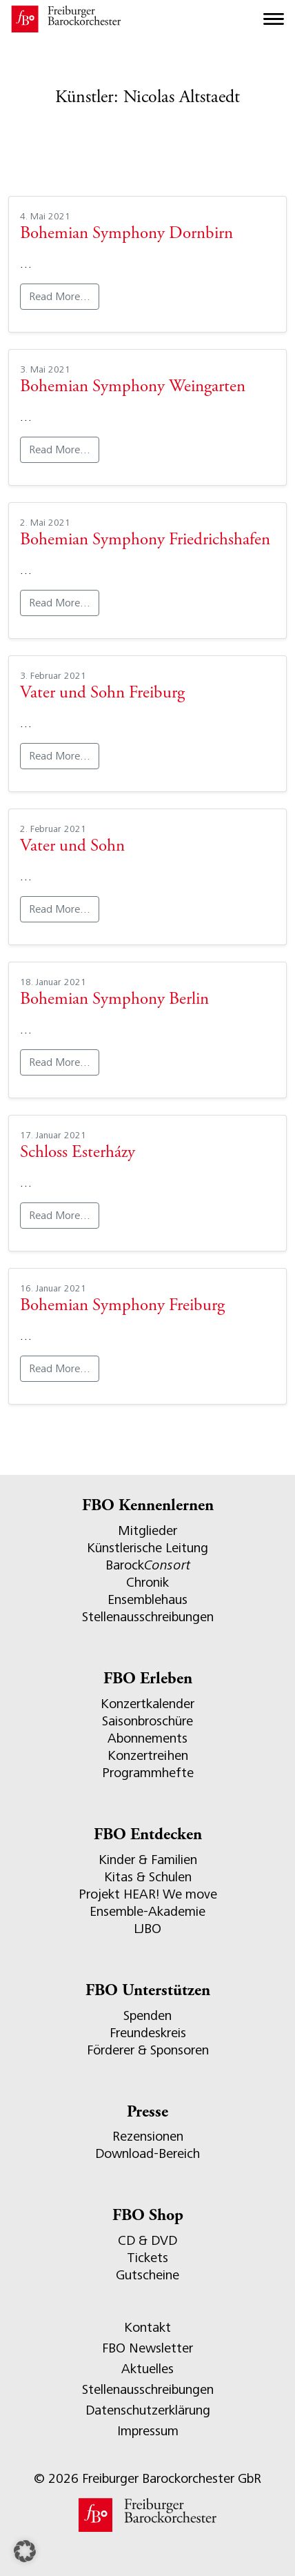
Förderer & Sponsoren (148, 2050)
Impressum (148, 2431)
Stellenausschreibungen (148, 1617)
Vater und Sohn (72, 846)
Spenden (147, 2015)
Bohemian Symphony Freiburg (122, 1306)
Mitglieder (147, 1530)
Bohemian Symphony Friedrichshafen (145, 540)
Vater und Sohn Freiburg (102, 693)
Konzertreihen (148, 1755)
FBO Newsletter (147, 2348)
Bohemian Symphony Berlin (114, 1000)
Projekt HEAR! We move (148, 1894)
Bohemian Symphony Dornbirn (126, 234)
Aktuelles (147, 2369)
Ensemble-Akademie (147, 1911)
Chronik (147, 1582)
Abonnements (147, 1738)
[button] (25, 2551)
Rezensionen (147, 2136)
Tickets (147, 2258)
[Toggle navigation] (273, 19)
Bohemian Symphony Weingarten (132, 387)
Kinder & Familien (148, 1859)
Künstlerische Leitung (147, 1548)
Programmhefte (148, 1773)
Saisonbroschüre (147, 1721)
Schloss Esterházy (77, 1153)
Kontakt (147, 2327)
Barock (147, 1565)
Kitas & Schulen (148, 1877)
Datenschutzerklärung (147, 2410)
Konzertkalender (147, 1704)
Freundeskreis (148, 2033)
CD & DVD (147, 2240)
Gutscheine (147, 2275)
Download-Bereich (147, 2153)
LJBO (147, 1928)
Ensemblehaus (147, 1599)
